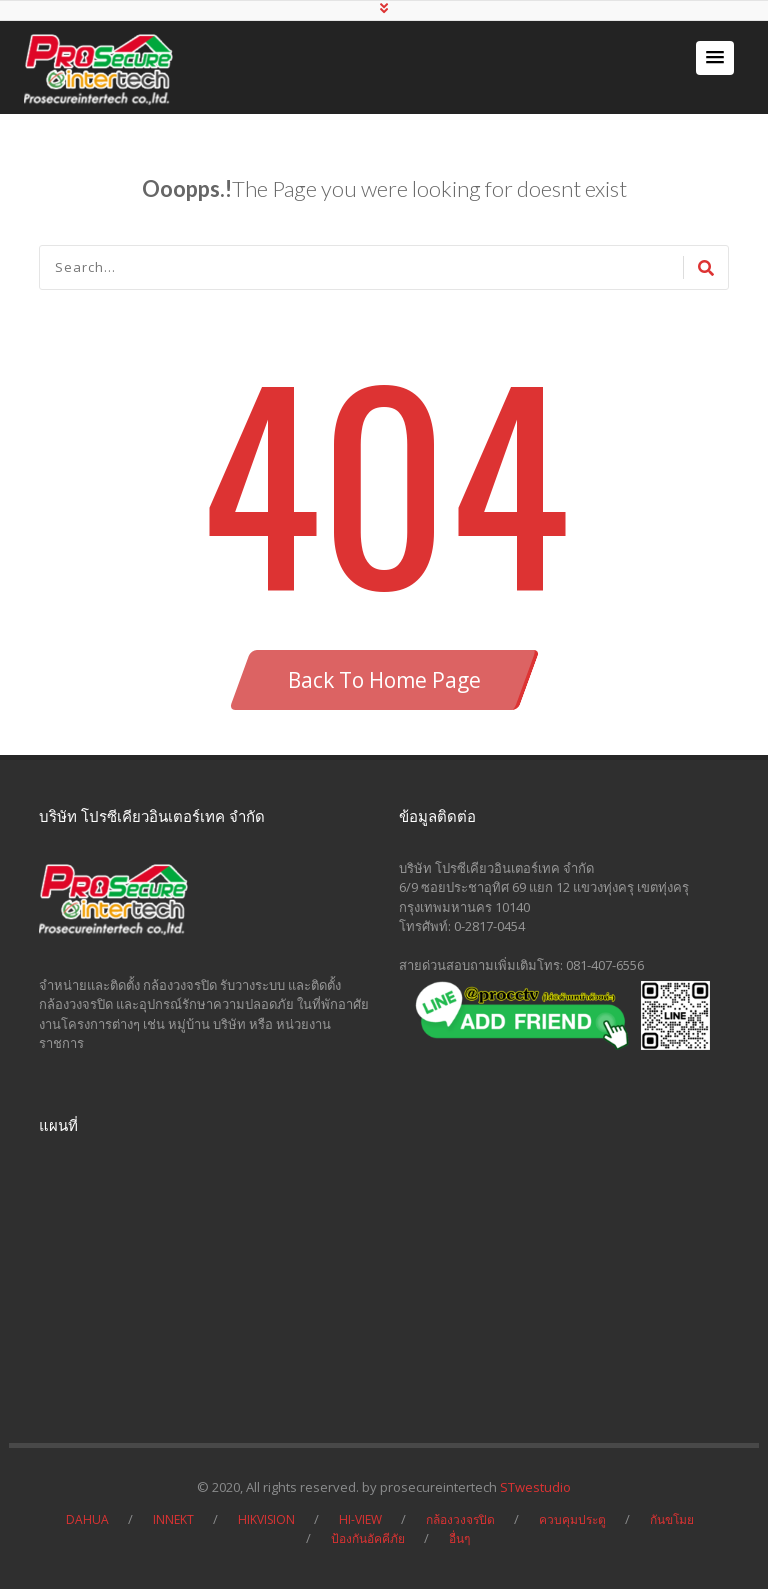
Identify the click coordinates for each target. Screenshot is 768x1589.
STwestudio (535, 1487)
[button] (715, 58)
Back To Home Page (384, 680)
